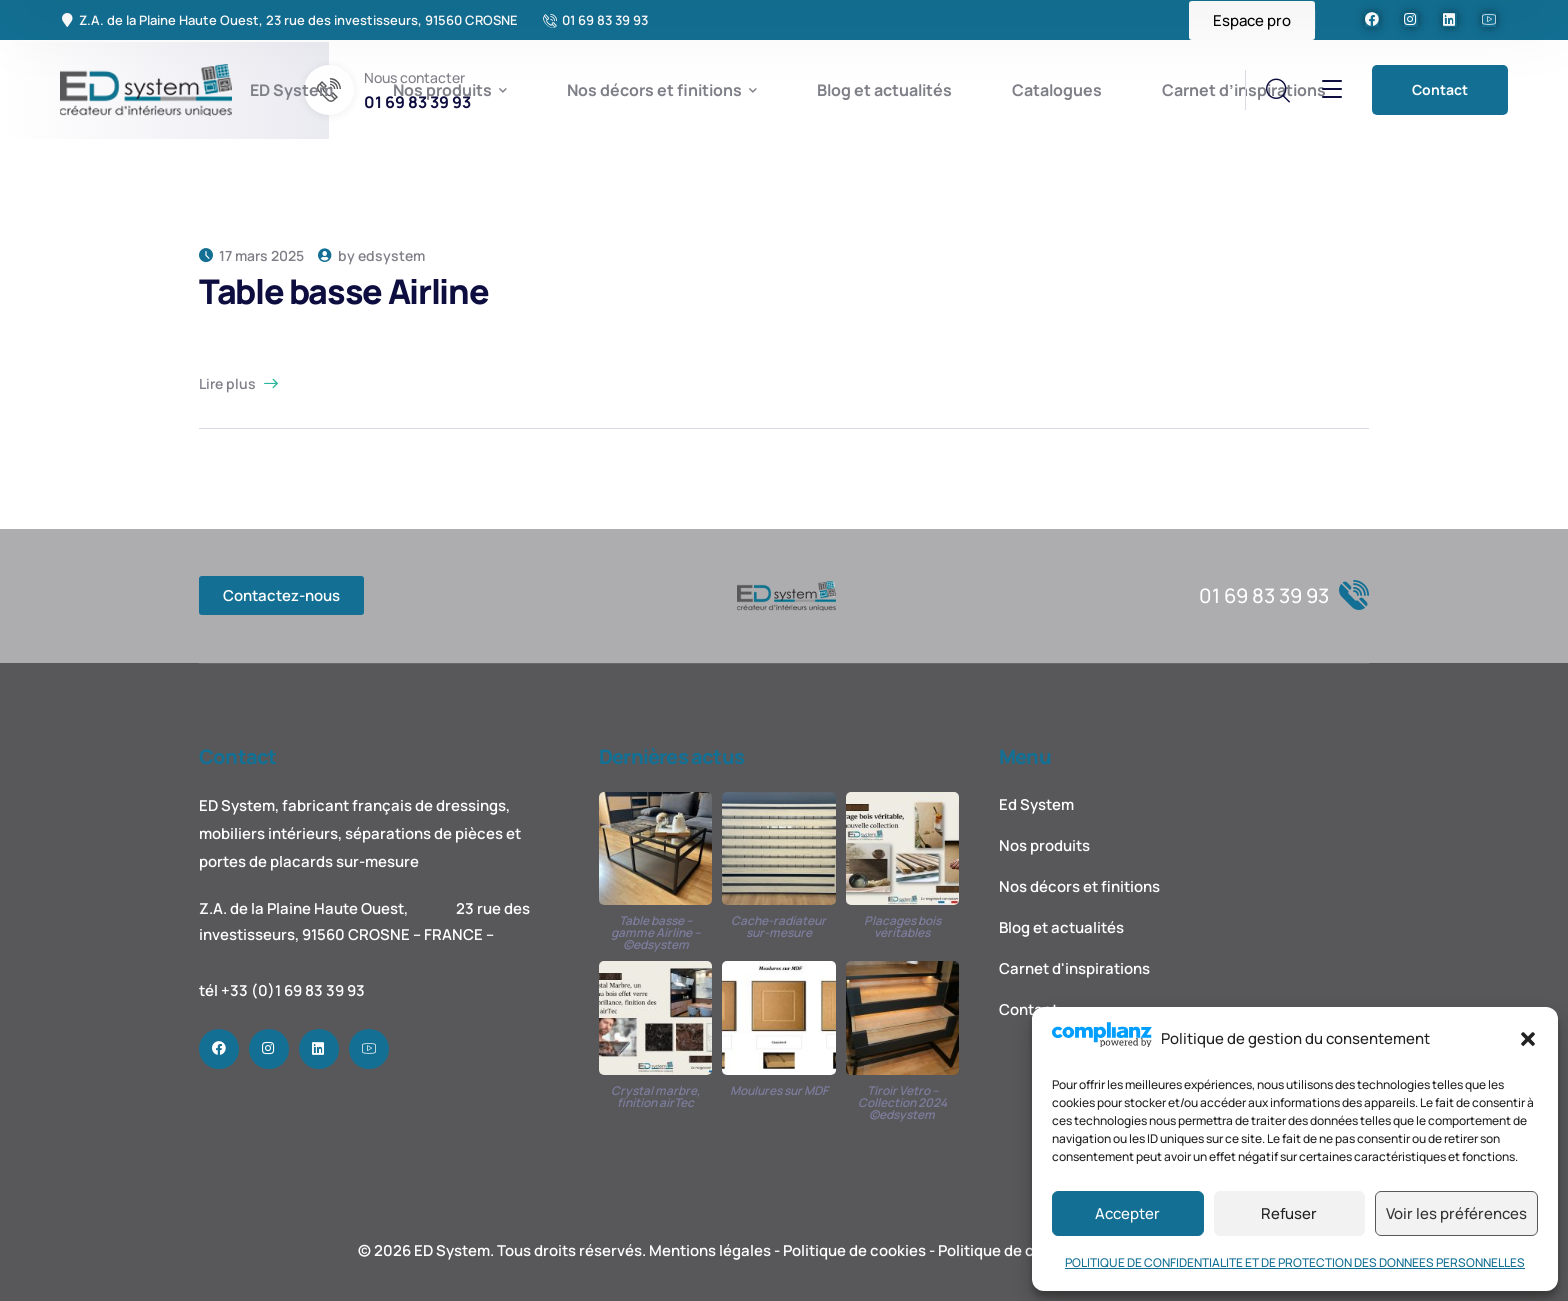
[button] (1528, 1039)
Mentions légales (710, 1250)
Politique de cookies (854, 1250)
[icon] (1372, 20)
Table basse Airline (343, 291)
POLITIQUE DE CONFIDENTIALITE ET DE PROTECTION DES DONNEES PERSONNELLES (1295, 1262)
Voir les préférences (1456, 1213)
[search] (1277, 91)
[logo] (147, 88)
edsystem (391, 255)
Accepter (1127, 1213)
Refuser (1289, 1213)
